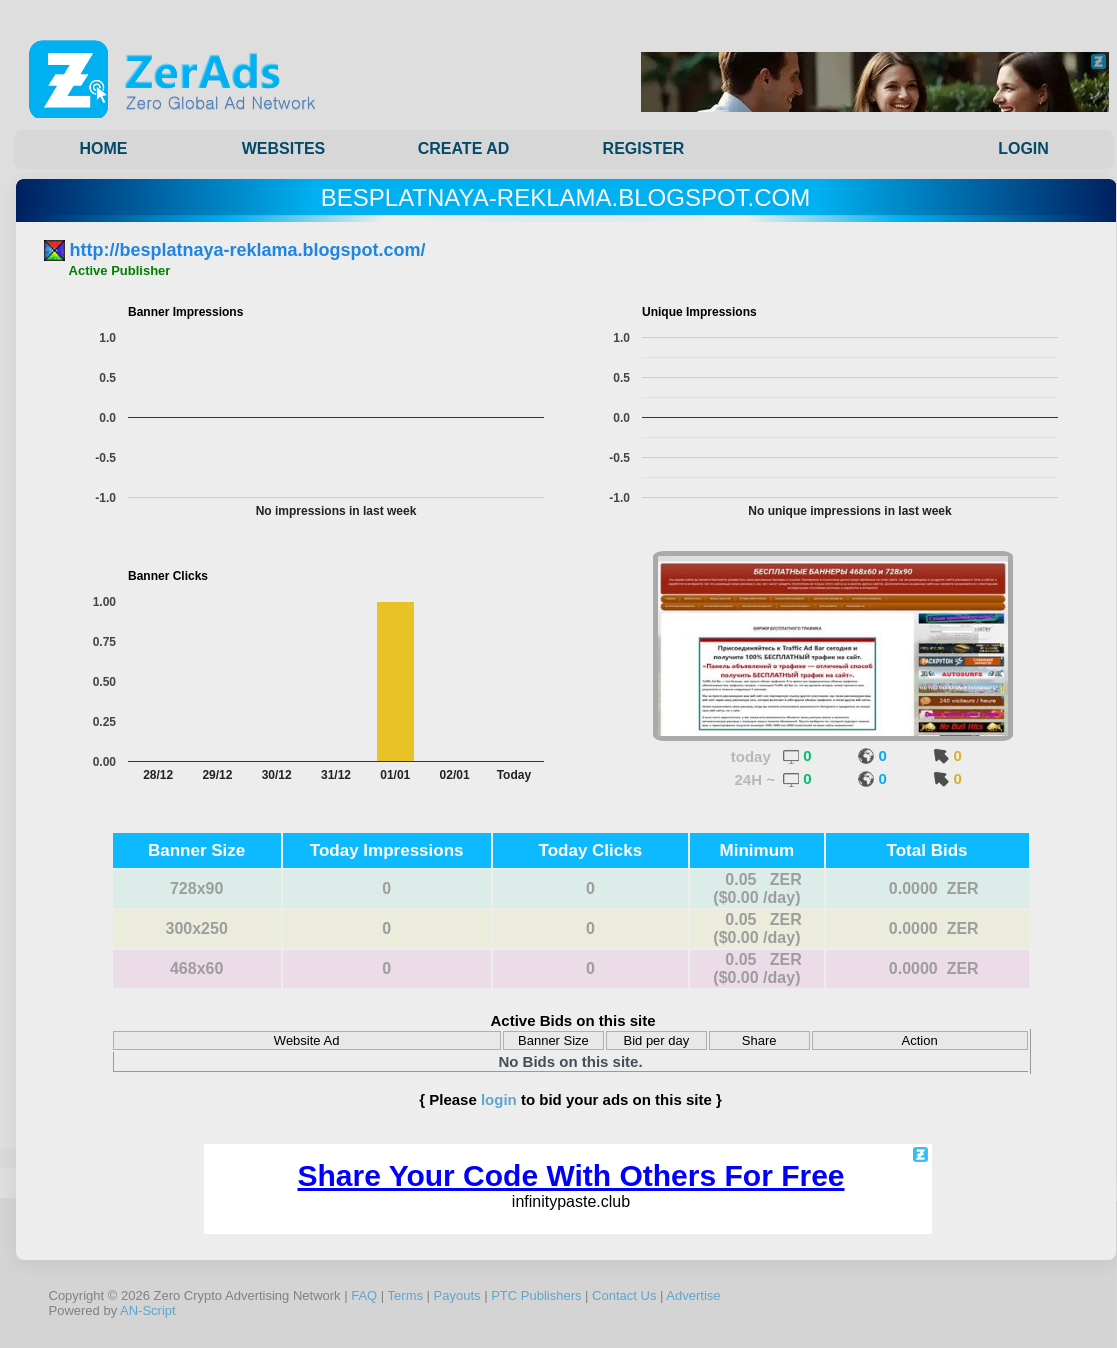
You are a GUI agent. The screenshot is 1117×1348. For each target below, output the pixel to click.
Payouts (457, 1295)
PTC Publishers (536, 1295)
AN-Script (148, 1310)
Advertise (693, 1295)
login (499, 1099)
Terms (405, 1295)
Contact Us (624, 1295)
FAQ (364, 1295)
